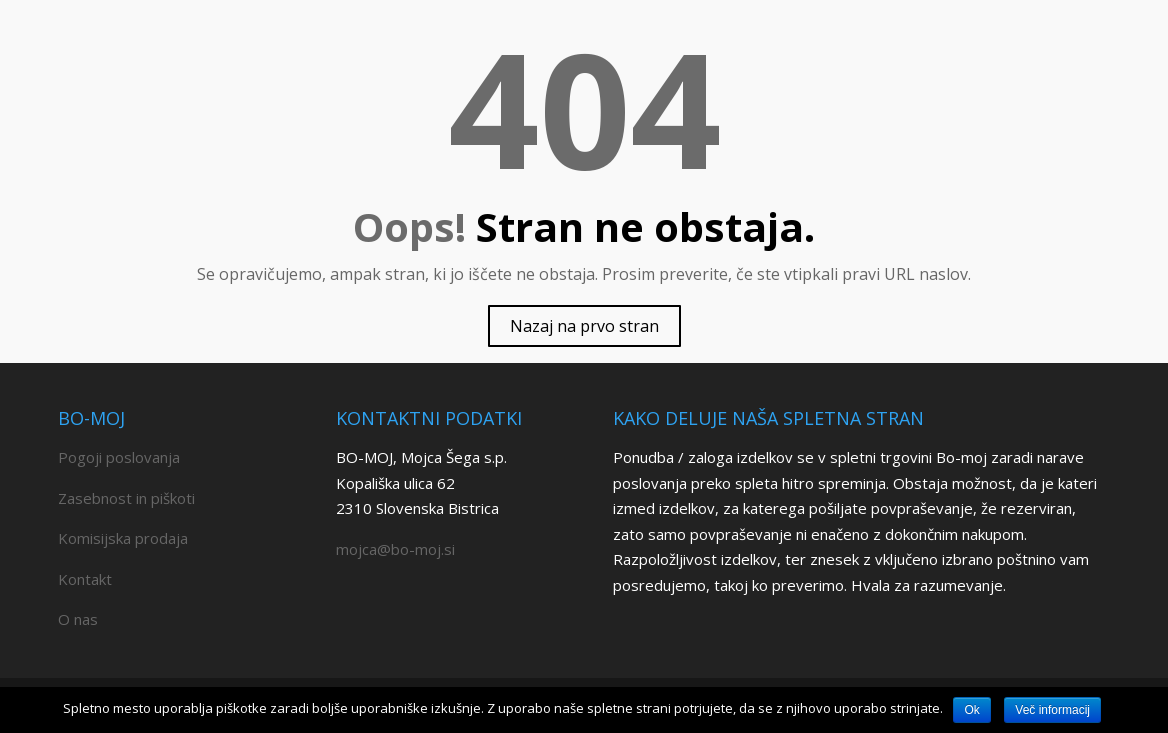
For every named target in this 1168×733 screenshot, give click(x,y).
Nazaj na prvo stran (584, 326)
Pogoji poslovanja (119, 457)
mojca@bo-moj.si (395, 549)
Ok (971, 710)
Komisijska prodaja (123, 538)
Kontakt (85, 579)
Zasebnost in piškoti (126, 498)
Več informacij (1052, 710)
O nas (78, 619)
